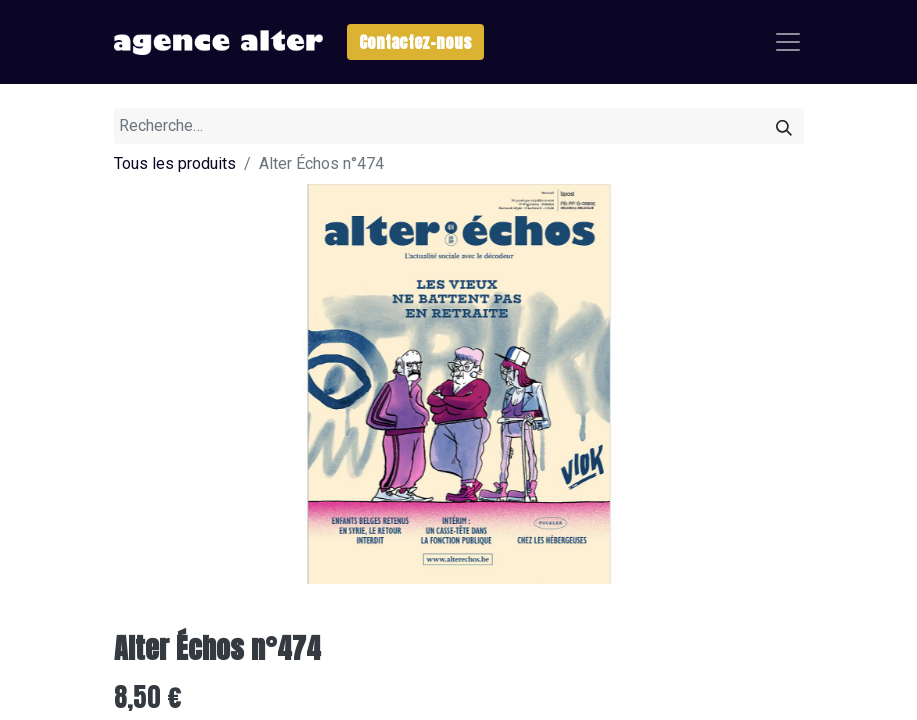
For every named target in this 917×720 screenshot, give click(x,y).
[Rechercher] (784, 126)
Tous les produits (175, 163)
